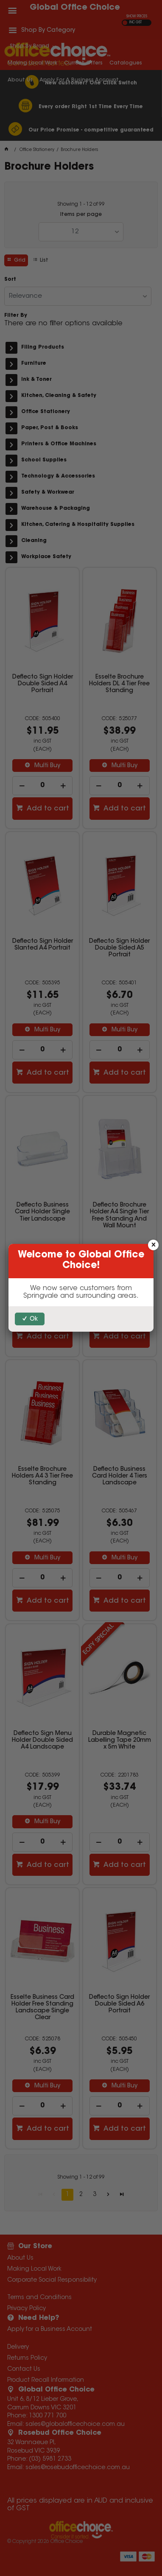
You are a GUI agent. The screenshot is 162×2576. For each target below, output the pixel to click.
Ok (34, 1319)
